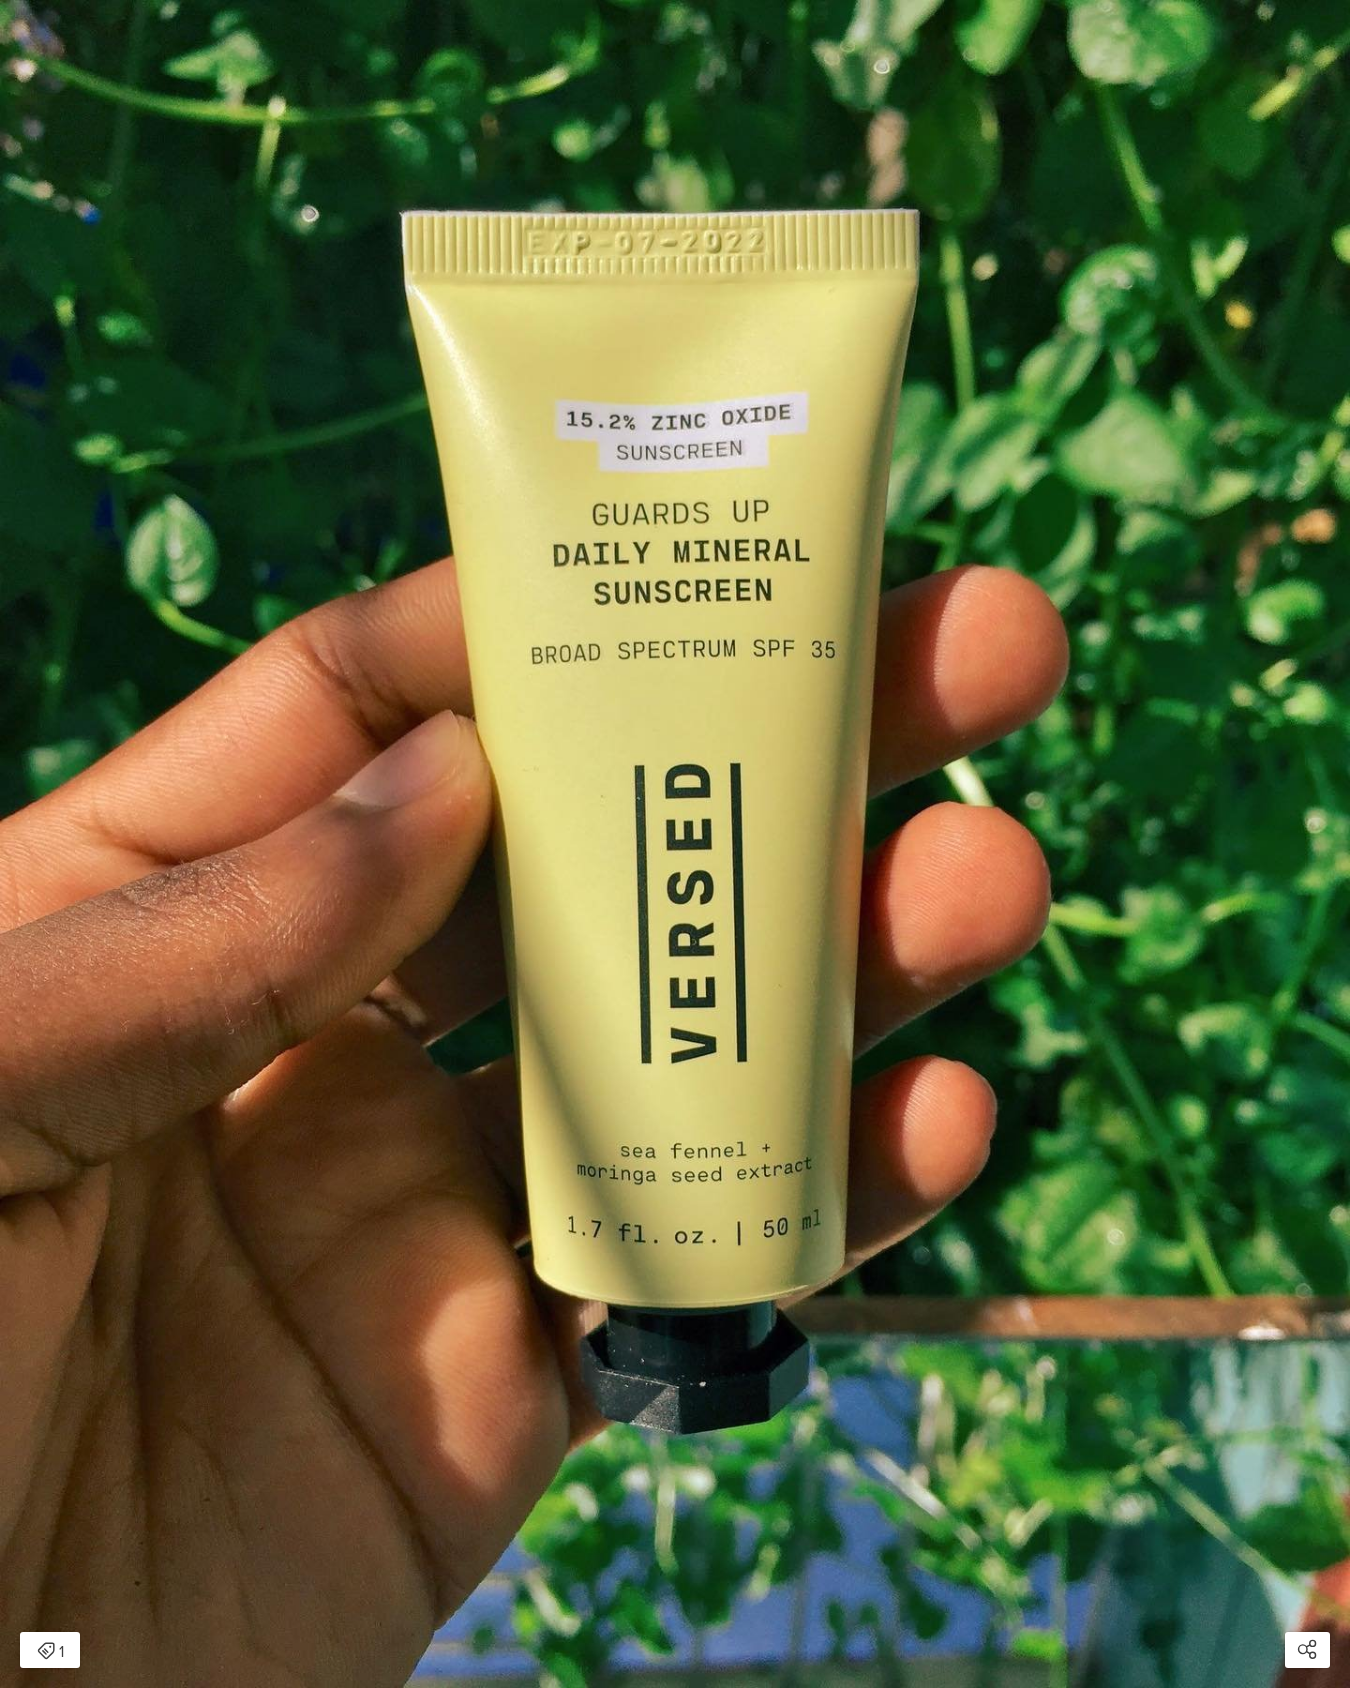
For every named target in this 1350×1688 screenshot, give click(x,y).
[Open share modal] (1307, 1650)
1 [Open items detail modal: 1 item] (50, 1652)
